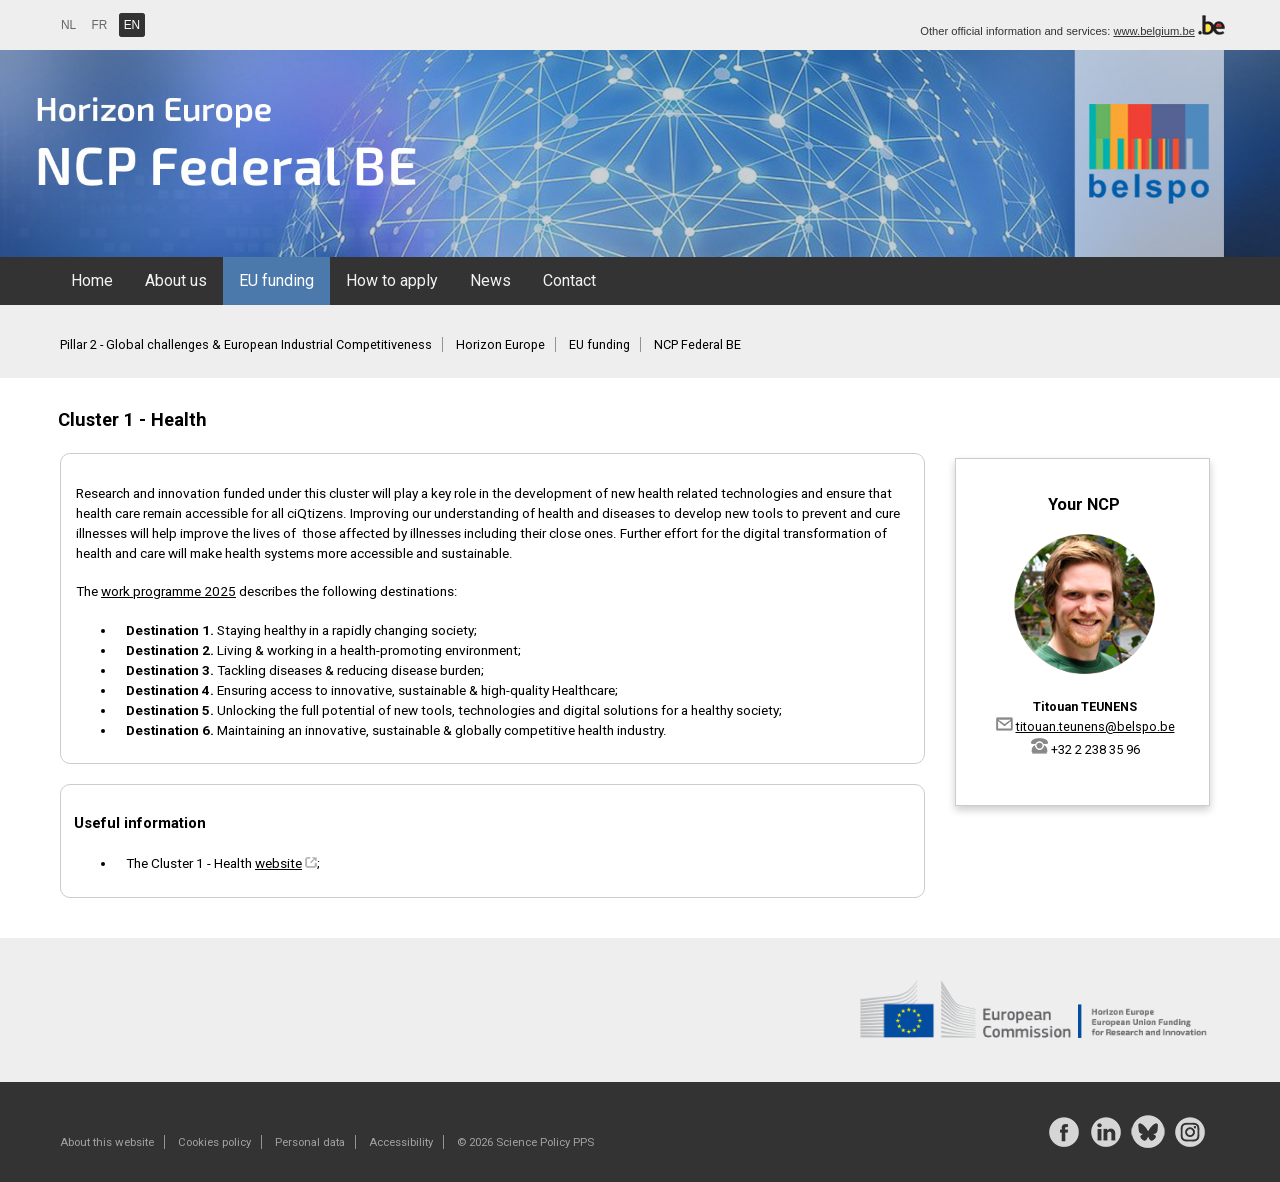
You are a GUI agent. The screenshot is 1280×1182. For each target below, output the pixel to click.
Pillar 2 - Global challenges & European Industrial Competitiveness (246, 344)
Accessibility (401, 1142)
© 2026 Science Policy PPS (525, 1142)
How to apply (392, 280)
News (490, 280)
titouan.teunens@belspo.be (1095, 726)
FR (100, 25)
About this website (107, 1142)
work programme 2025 (168, 591)
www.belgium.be (1153, 31)
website (278, 863)
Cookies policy (214, 1142)
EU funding (276, 280)
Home (92, 280)
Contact (569, 280)
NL (68, 25)
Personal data (310, 1142)
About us (176, 280)
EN (132, 25)
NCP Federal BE (697, 344)
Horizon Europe (500, 344)
